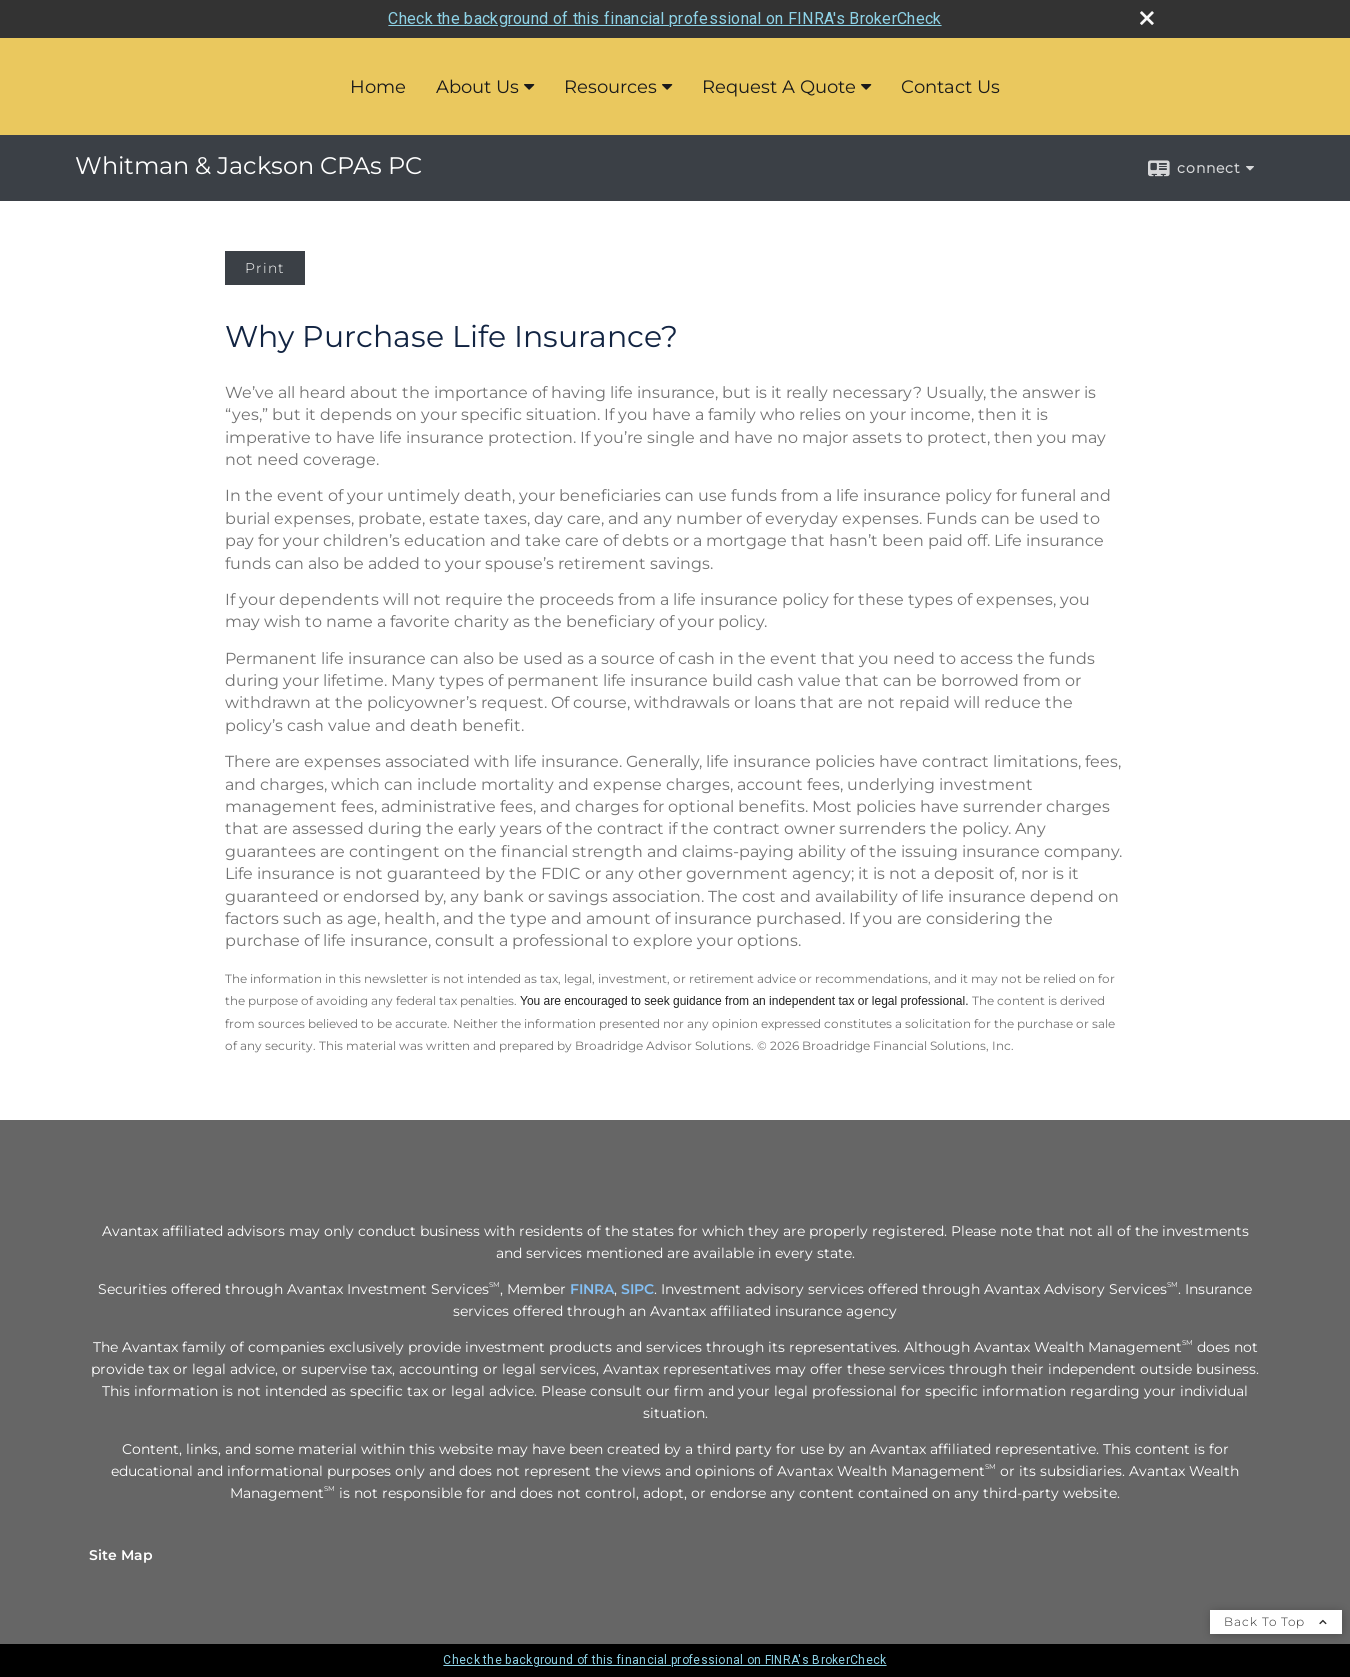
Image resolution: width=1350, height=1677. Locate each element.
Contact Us (950, 87)
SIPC (637, 1289)
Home (378, 87)
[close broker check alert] (1147, 18)
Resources (610, 87)
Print (265, 268)
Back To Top (1276, 1621)
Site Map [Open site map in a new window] (121, 1555)
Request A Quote (779, 87)
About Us (477, 87)
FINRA (592, 1289)
